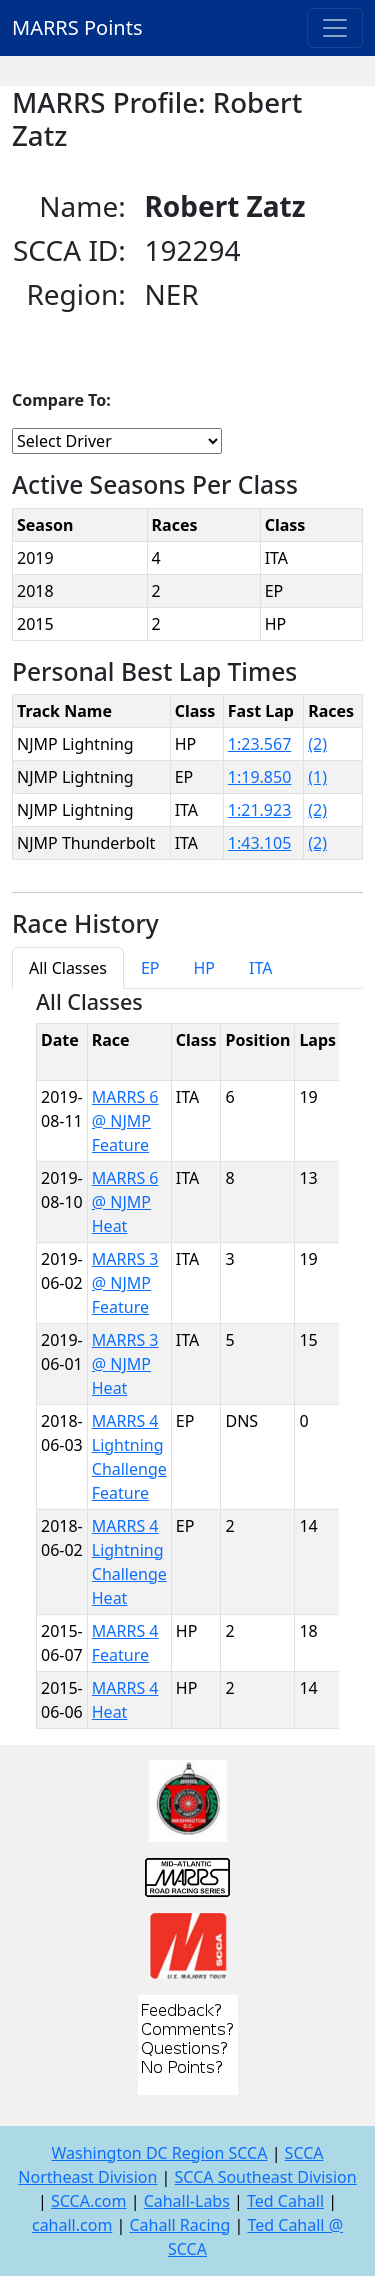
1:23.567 (260, 744)
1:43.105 (260, 843)
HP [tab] (204, 968)
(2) (317, 744)
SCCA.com (89, 2201)
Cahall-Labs (187, 2201)
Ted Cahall (285, 2201)
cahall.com (72, 2225)
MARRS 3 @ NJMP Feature (125, 1283)
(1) (317, 777)
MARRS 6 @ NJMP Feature (125, 1121)
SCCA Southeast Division (266, 2177)
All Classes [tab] (68, 968)
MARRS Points (77, 27)
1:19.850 (260, 777)
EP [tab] (150, 968)
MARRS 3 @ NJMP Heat (125, 1364)
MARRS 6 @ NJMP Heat (125, 1202)
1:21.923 (260, 810)
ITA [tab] (260, 968)
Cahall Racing (179, 2225)
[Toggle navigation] (335, 28)
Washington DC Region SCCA (159, 2153)
